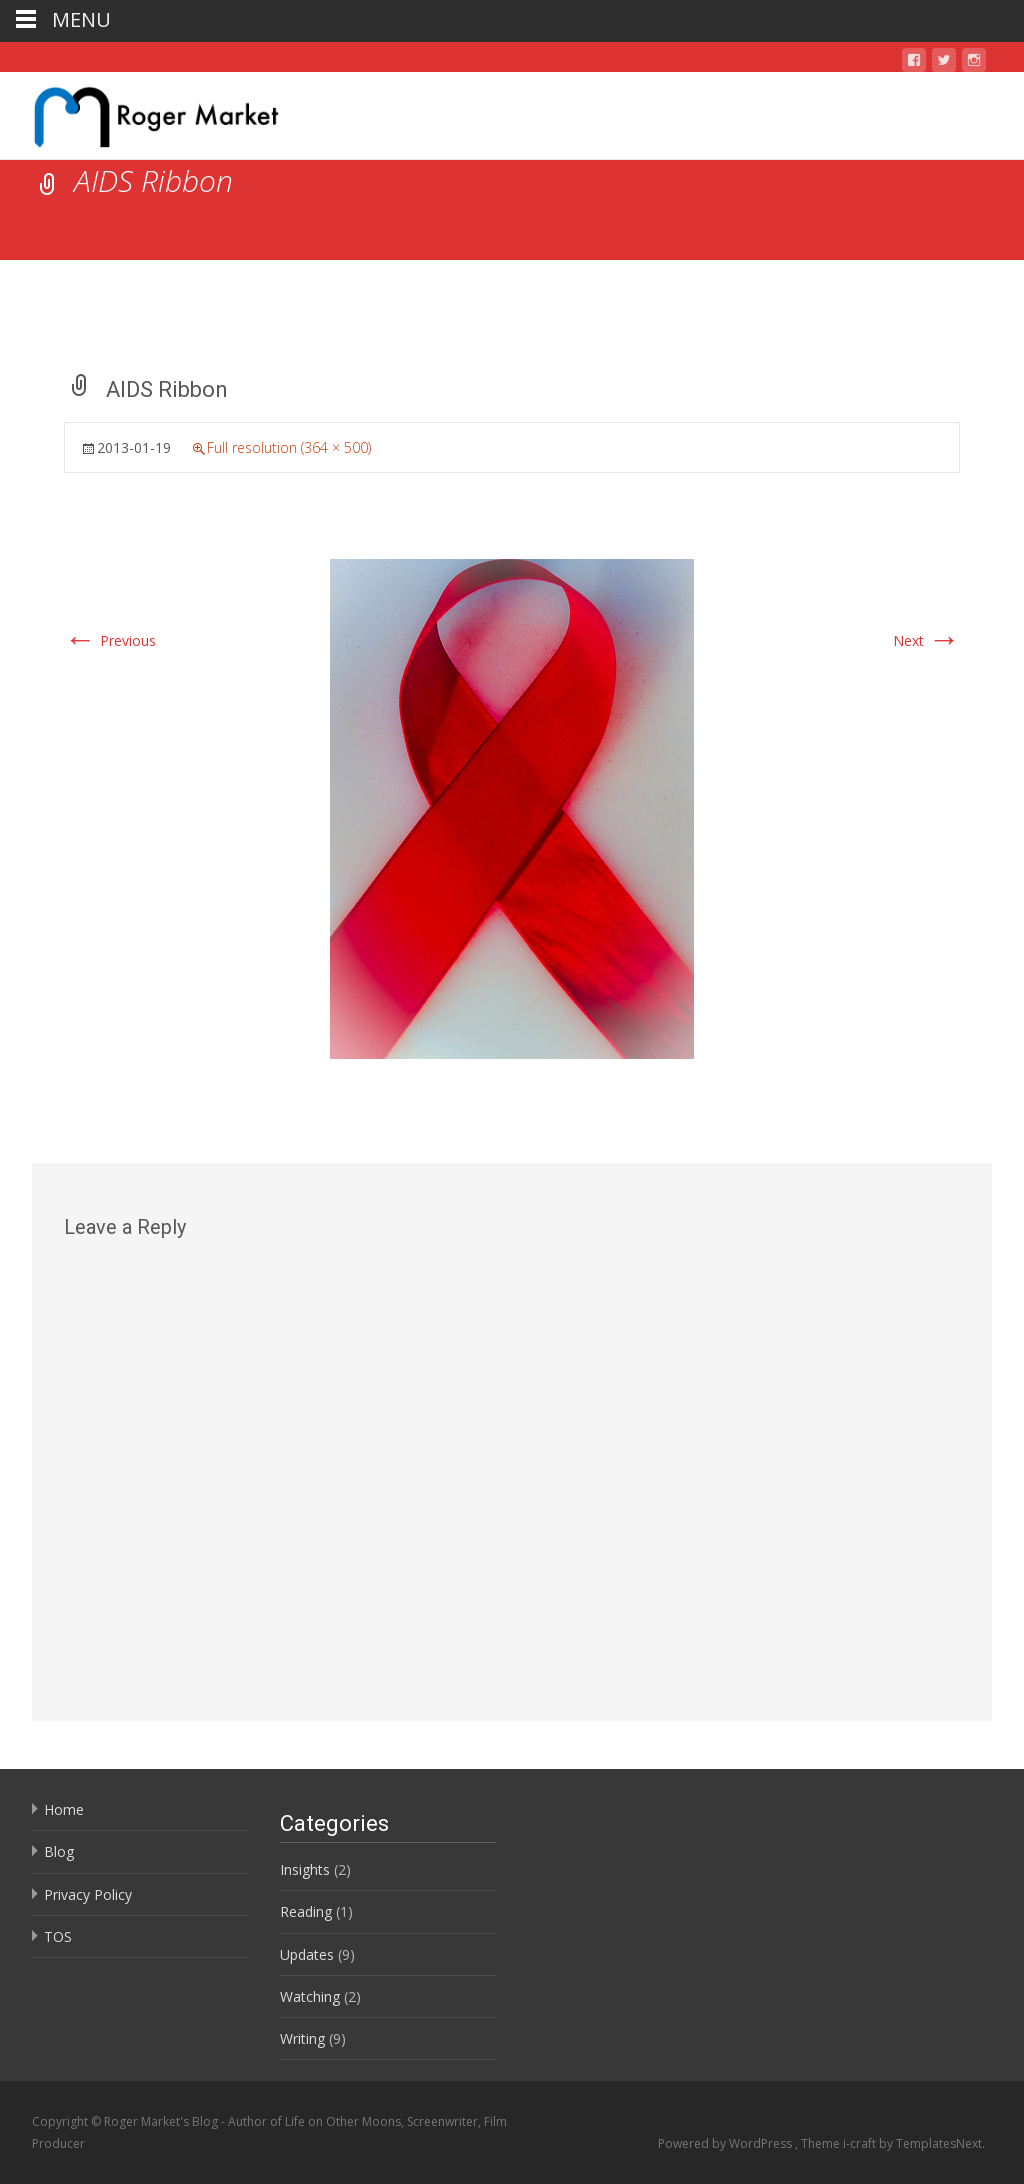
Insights (305, 1869)
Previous (110, 640)
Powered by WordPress (726, 2143)
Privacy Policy (88, 1894)
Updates (307, 1954)
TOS (58, 1936)
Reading (306, 1911)
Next (926, 640)
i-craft (861, 2143)
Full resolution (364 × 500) (289, 447)
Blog (59, 1851)
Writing (302, 2038)
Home (64, 1809)
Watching (310, 1996)
